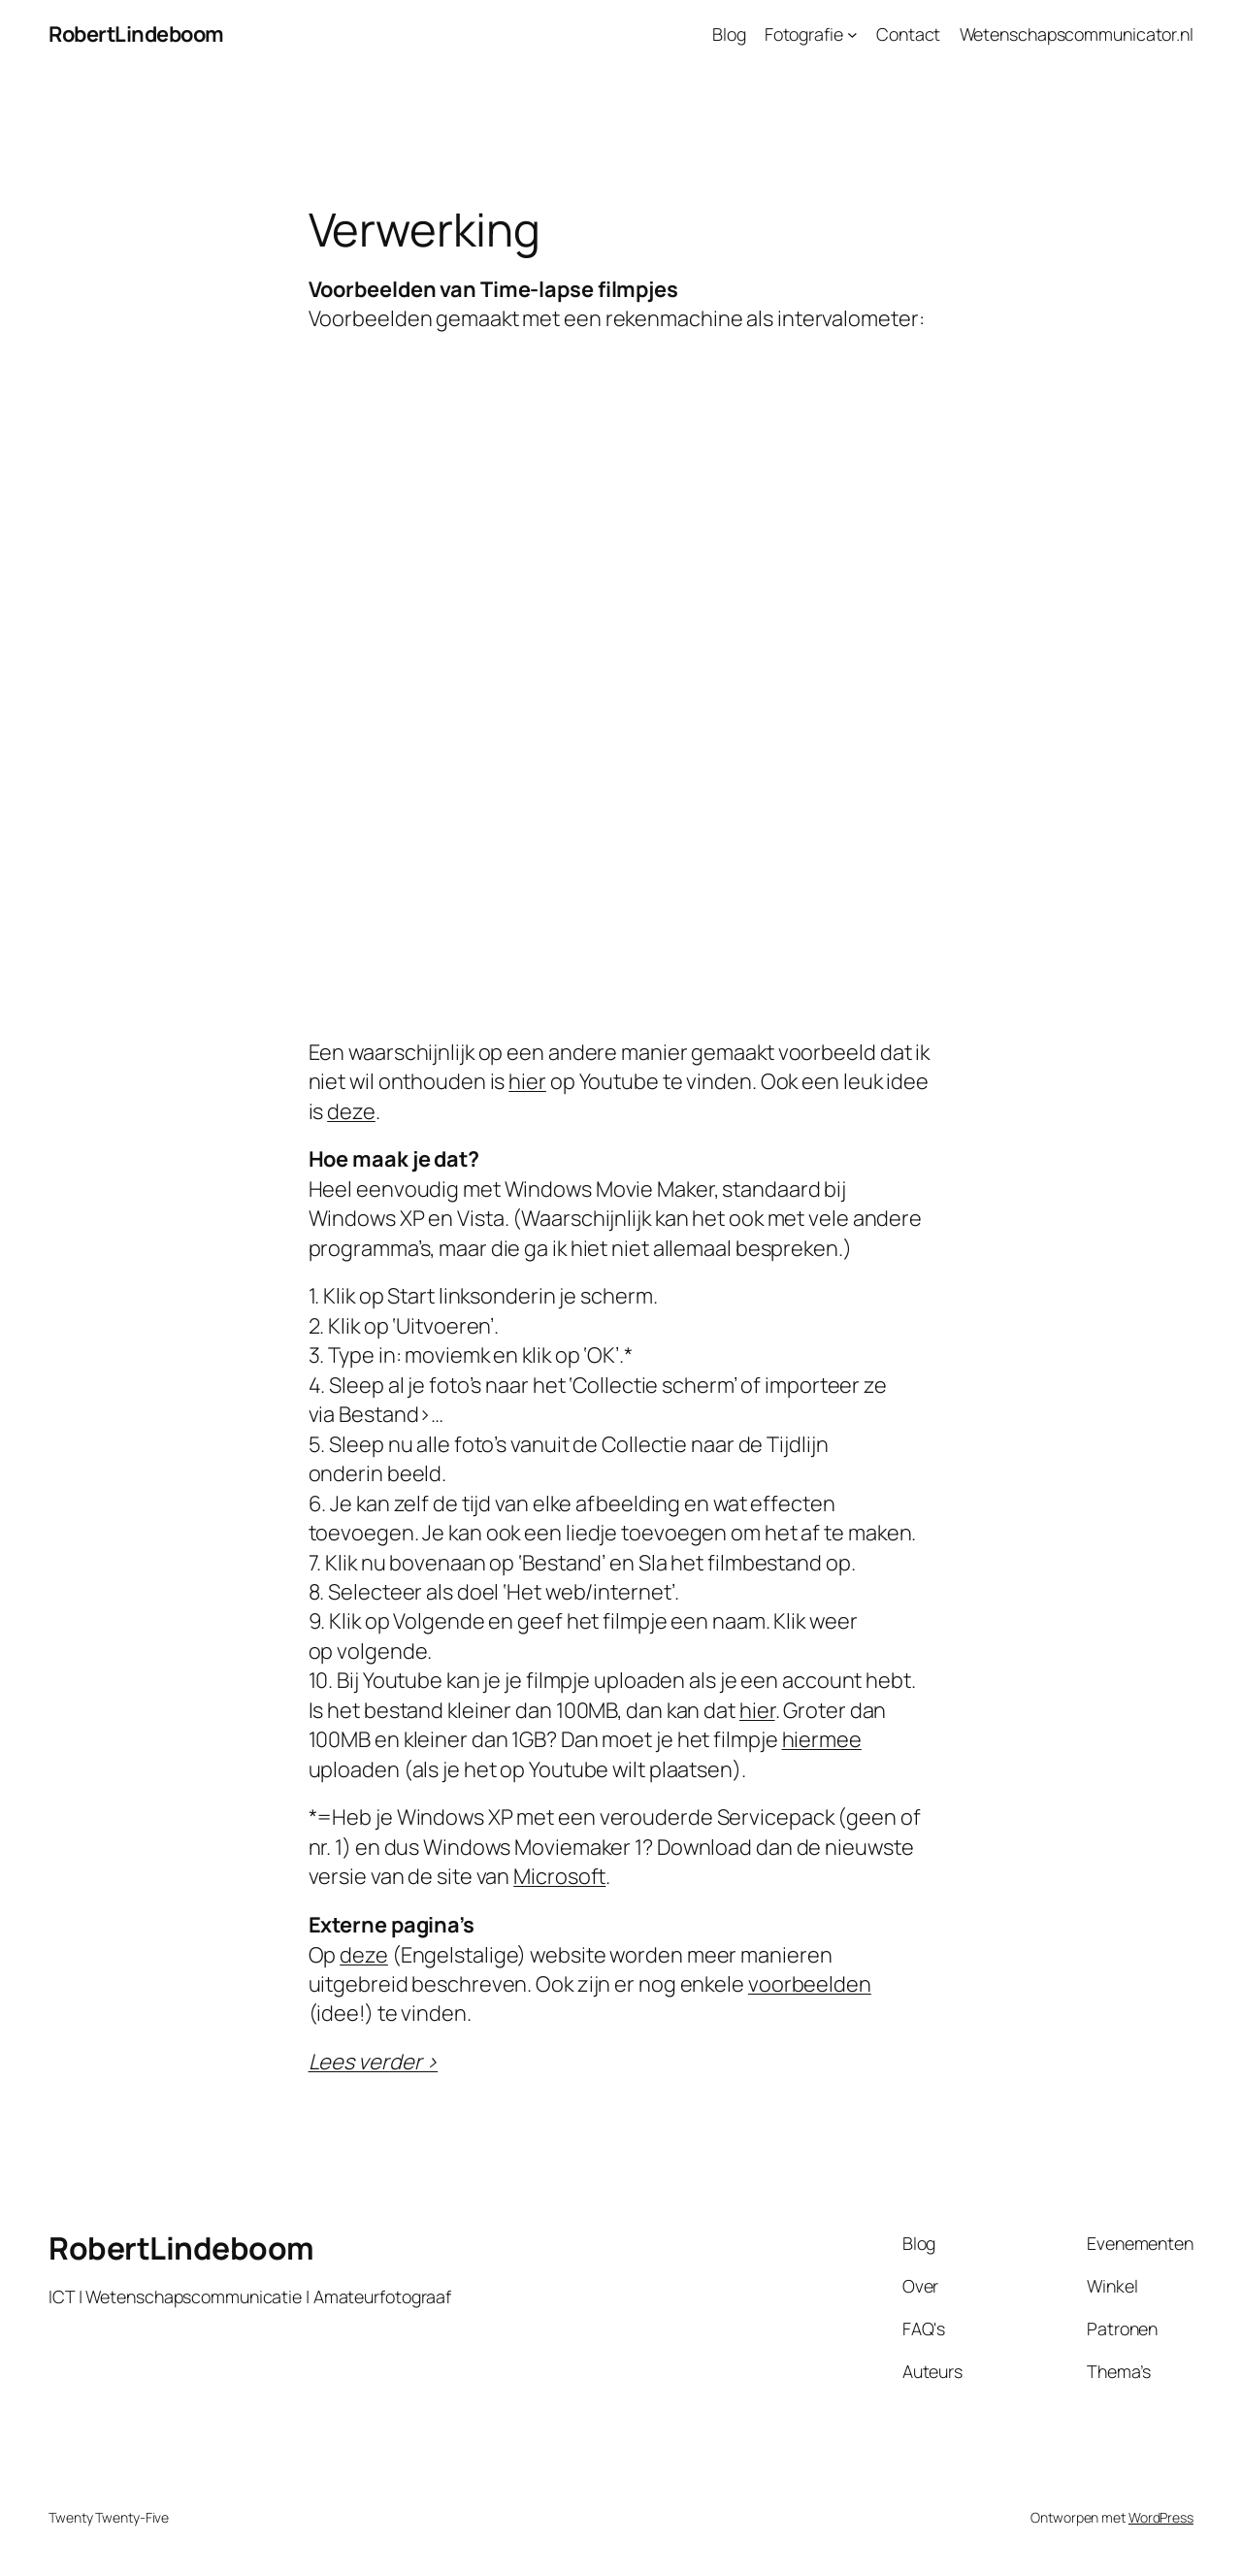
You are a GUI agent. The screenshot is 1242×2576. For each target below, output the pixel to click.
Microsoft (559, 1876)
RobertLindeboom (136, 34)
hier (527, 1081)
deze (351, 1111)
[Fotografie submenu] (852, 34)
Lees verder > (374, 2061)
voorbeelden (809, 1983)
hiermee (822, 1739)
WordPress (1160, 2517)
